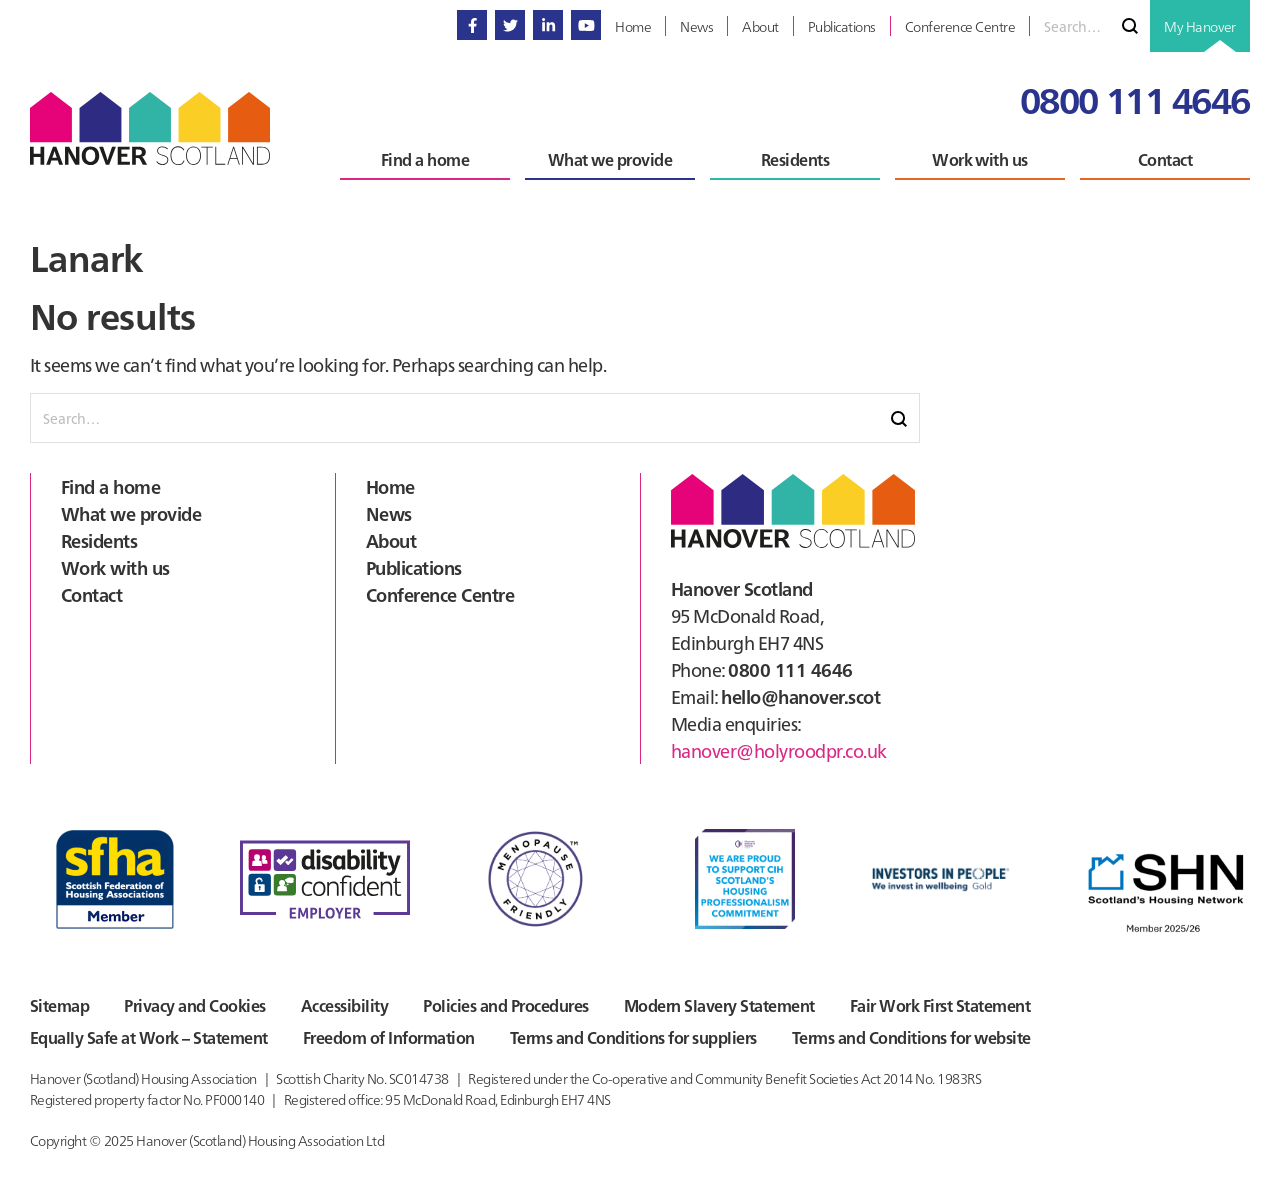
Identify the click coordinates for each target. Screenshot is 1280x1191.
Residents (99, 540)
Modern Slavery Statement (719, 1005)
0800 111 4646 (1135, 98)
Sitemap (59, 1005)
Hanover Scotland (150, 128)
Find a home (110, 486)
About (391, 540)
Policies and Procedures (505, 1005)
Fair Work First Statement (940, 1005)
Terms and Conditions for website (911, 1037)
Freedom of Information (389, 1037)
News (389, 513)
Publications (414, 567)
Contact (91, 594)
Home (390, 486)
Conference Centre (440, 594)
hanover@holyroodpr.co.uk (779, 750)
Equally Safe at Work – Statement (149, 1037)
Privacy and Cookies (194, 1005)
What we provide (131, 513)
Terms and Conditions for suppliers (633, 1037)
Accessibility (344, 1005)
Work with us (115, 567)
